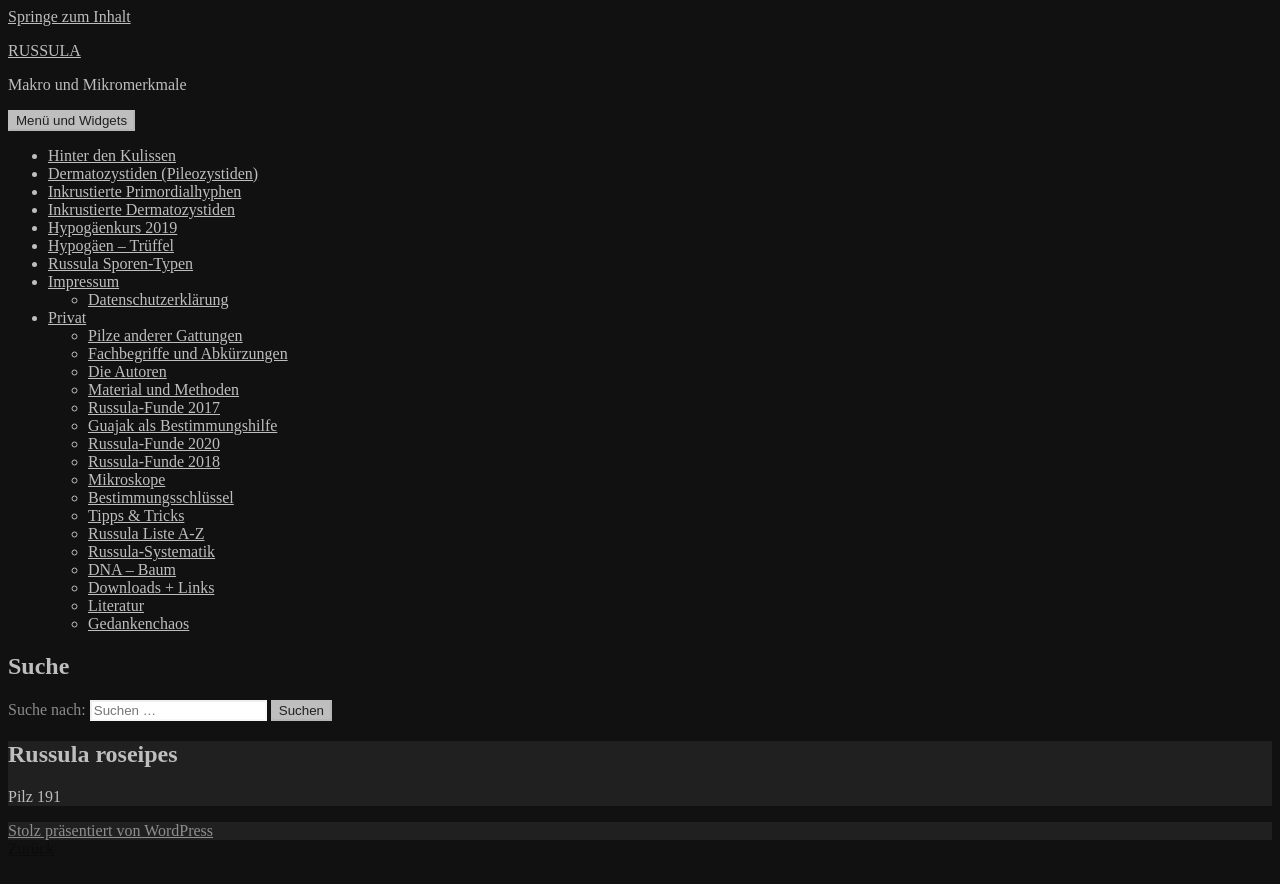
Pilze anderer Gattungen (165, 335)
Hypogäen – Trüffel (111, 245)
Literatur (116, 605)
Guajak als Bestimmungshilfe (182, 425)
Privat (67, 317)
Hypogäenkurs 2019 (112, 227)
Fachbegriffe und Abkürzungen (188, 353)
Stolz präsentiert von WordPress (110, 830)
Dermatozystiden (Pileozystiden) (153, 173)
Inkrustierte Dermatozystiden (141, 209)
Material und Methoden (163, 389)
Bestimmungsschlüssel (161, 497)
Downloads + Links (151, 587)
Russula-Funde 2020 (154, 443)
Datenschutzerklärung (158, 299)
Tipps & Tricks (136, 515)
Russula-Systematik (151, 551)
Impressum (83, 281)
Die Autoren (127, 371)
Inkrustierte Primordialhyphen (144, 191)
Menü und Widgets (71, 120)
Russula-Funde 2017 (154, 407)
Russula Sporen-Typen (120, 263)
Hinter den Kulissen (112, 155)
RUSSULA (44, 50)
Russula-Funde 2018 (154, 461)
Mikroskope (126, 479)
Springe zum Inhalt (69, 16)
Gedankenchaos (138, 623)
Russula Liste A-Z (146, 533)
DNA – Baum (132, 569)
